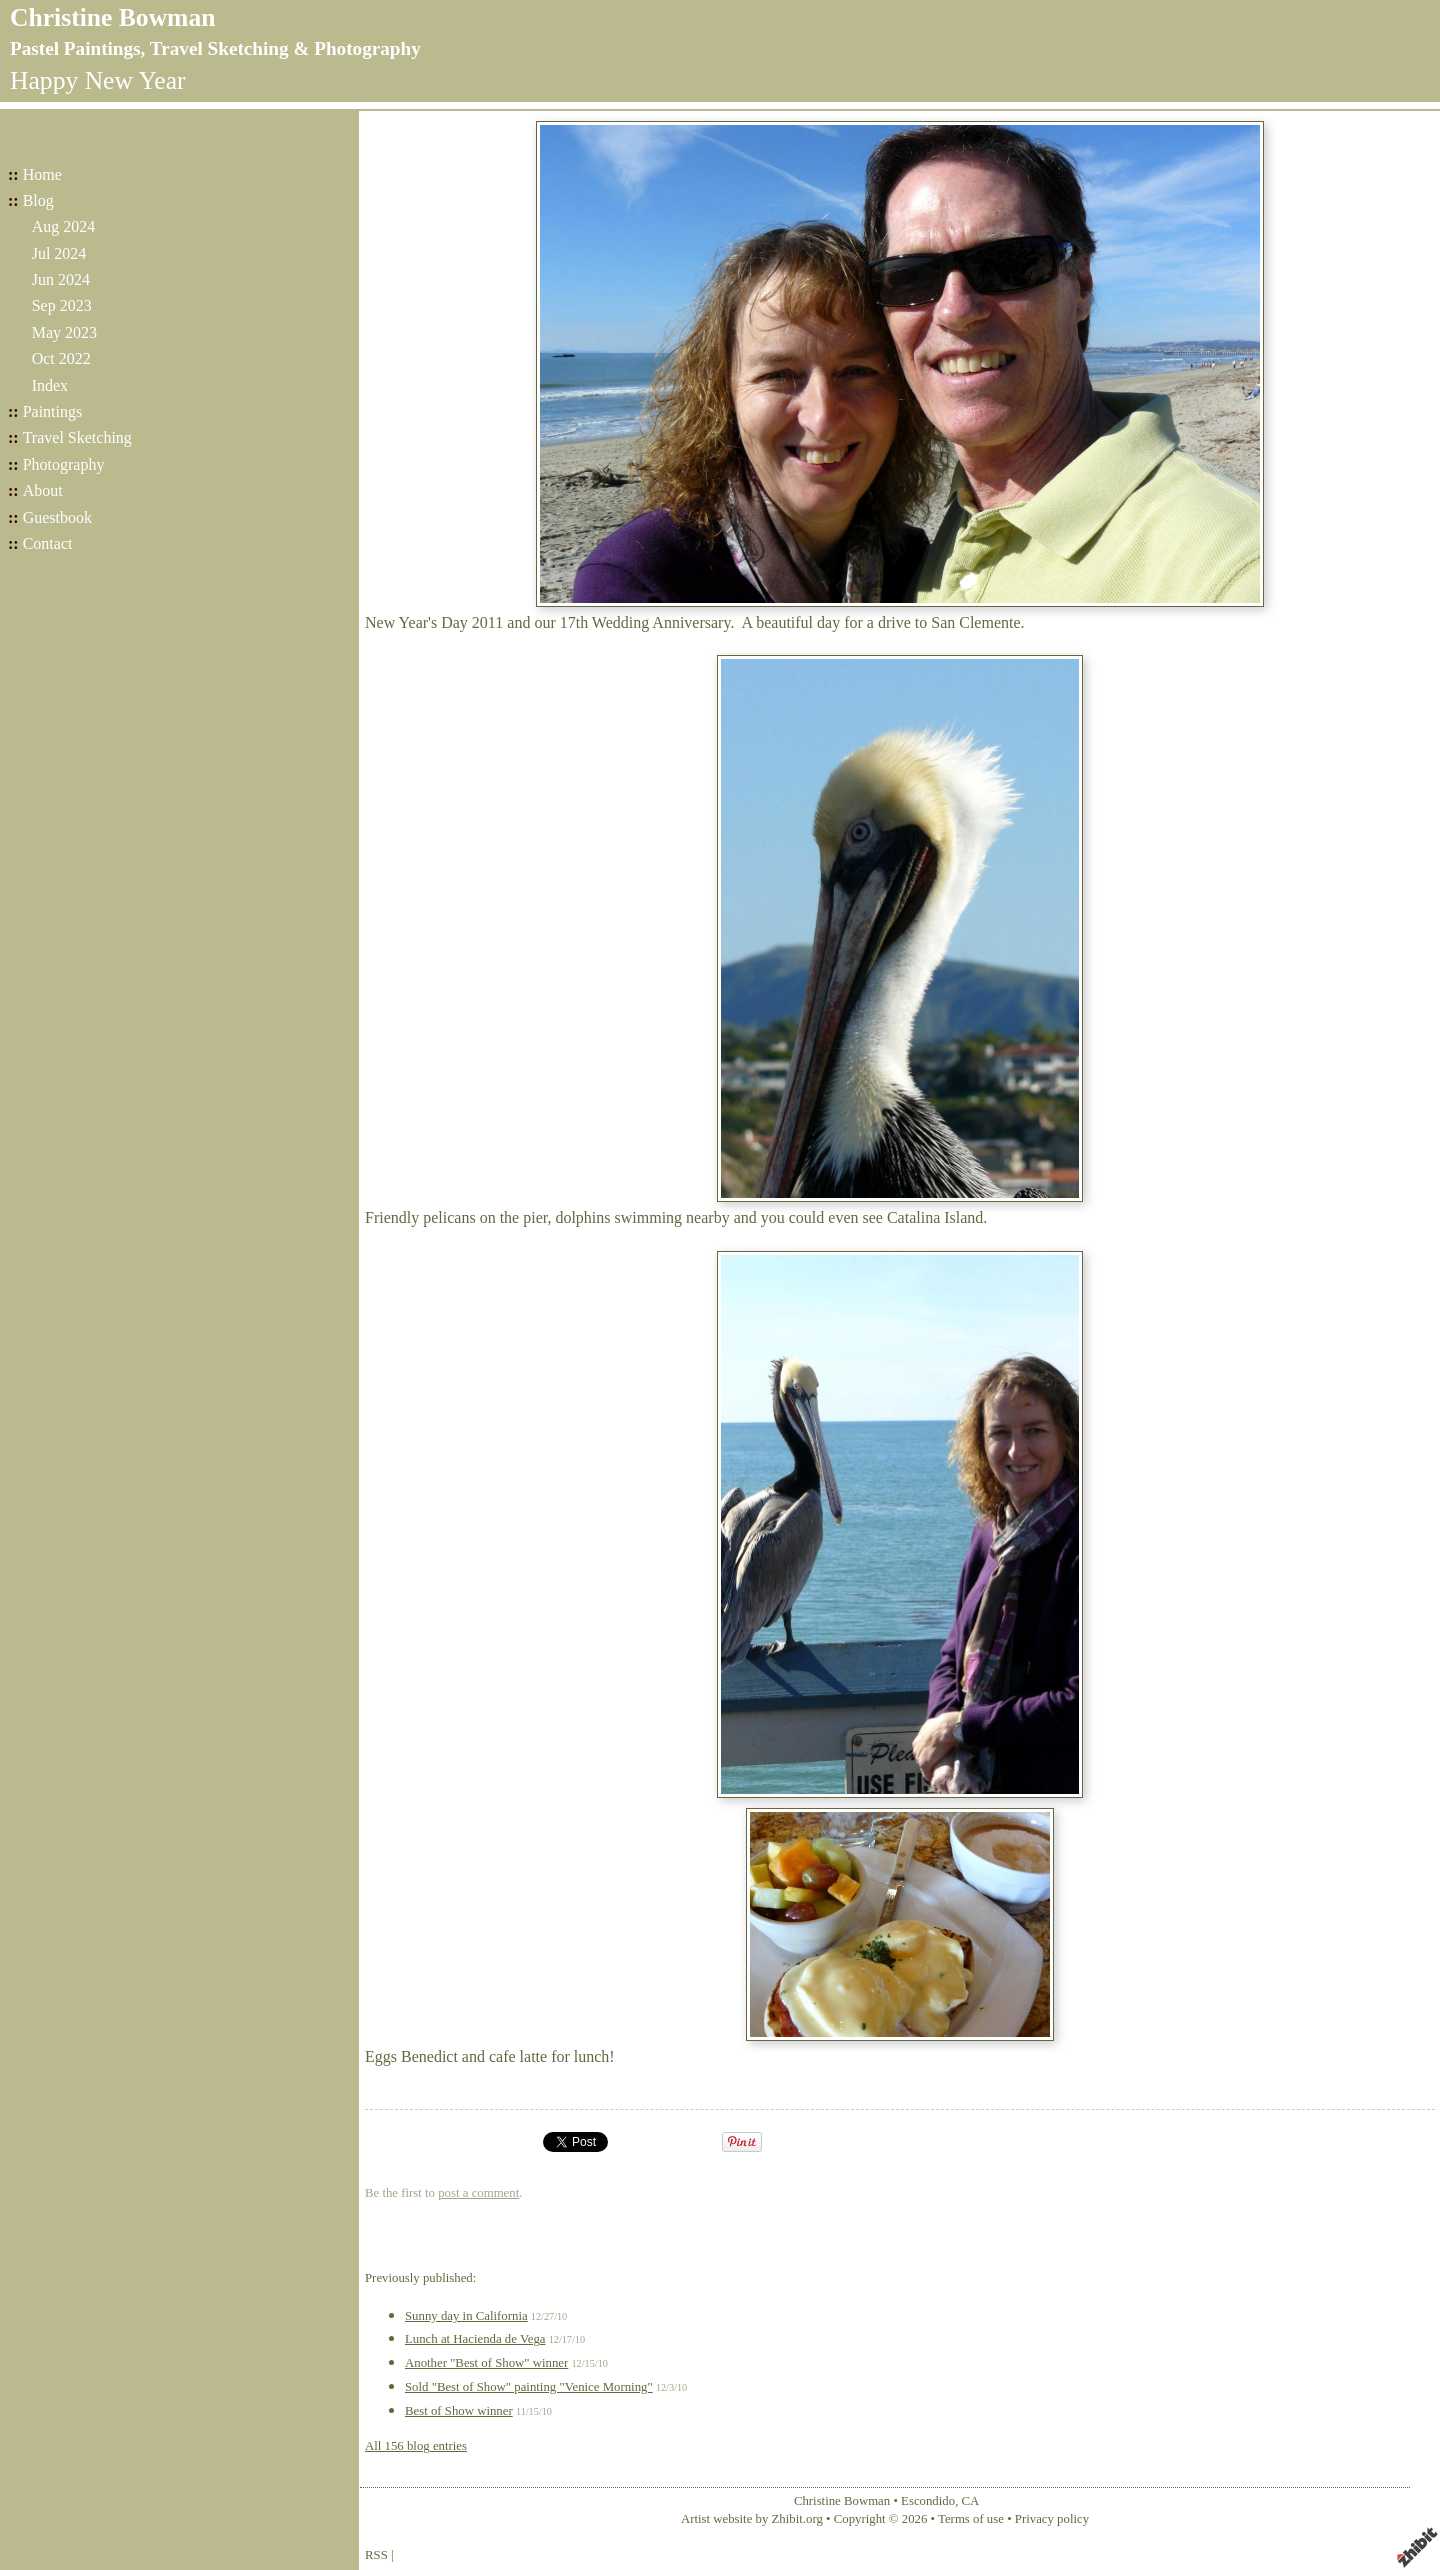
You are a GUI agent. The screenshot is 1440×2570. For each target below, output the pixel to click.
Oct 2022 (61, 358)
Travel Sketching (77, 437)
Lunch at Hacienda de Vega (475, 2339)
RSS (376, 2555)
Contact (48, 543)
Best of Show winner (459, 2411)
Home (42, 174)
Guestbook (57, 517)
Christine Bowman (112, 17)
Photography (64, 464)
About (43, 490)
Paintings (53, 411)
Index (50, 385)
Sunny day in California (466, 2316)
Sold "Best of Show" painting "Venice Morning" (529, 2387)
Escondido (928, 2501)
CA (971, 2501)
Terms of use (971, 2519)
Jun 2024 (61, 279)
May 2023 (64, 332)
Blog (38, 200)
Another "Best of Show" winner (486, 2363)
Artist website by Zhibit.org (752, 2519)
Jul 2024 (59, 253)
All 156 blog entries (416, 2446)
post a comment (478, 2193)
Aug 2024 (64, 226)
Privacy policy (1052, 2519)
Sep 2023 (62, 305)
